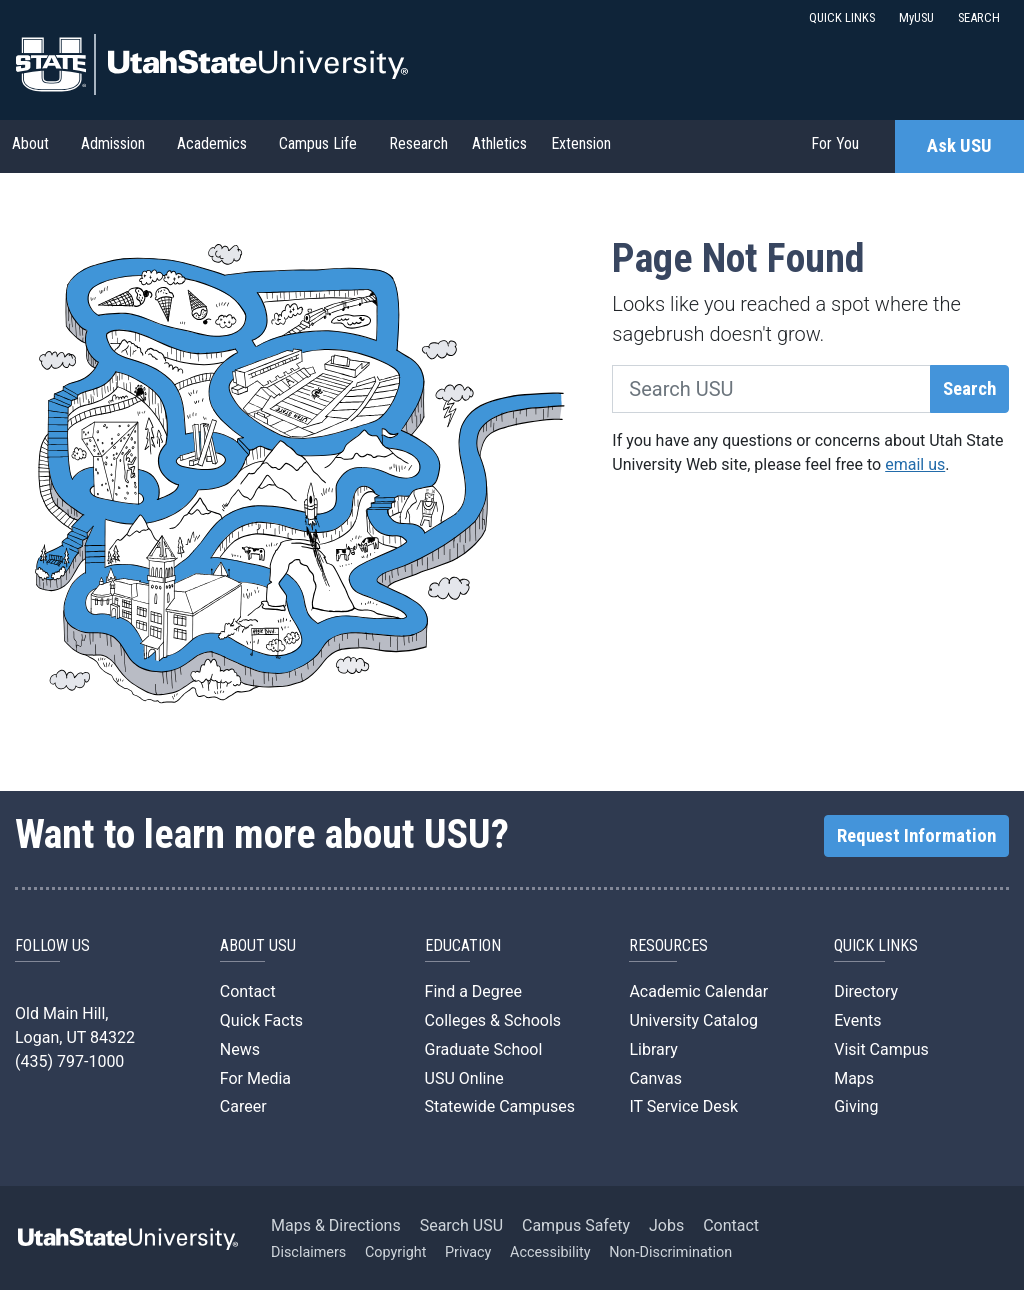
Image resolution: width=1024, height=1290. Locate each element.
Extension (581, 143)
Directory (866, 991)
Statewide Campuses (500, 1106)
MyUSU (916, 17)
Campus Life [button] (318, 143)
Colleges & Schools (493, 1020)
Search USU (461, 1225)
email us (915, 464)
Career (243, 1106)
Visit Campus (881, 1049)
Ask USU (959, 146)
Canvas (655, 1078)
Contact (248, 991)
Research (418, 143)
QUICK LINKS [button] (842, 17)
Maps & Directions (336, 1225)
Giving (856, 1106)
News (240, 1049)
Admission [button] (113, 143)
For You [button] (835, 143)
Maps (854, 1078)
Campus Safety (576, 1225)
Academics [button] (212, 143)
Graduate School (484, 1049)
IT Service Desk (683, 1106)
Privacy (468, 1252)
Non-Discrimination (670, 1252)
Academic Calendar (698, 991)
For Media (255, 1078)
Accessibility (550, 1252)
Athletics (499, 143)
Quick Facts (261, 1020)
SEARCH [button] (979, 17)
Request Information (916, 836)
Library (653, 1049)
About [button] (30, 143)
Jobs (666, 1225)
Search (969, 389)
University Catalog (693, 1020)
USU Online (464, 1078)
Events (857, 1020)
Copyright (395, 1252)
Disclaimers (308, 1252)
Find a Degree (473, 991)
